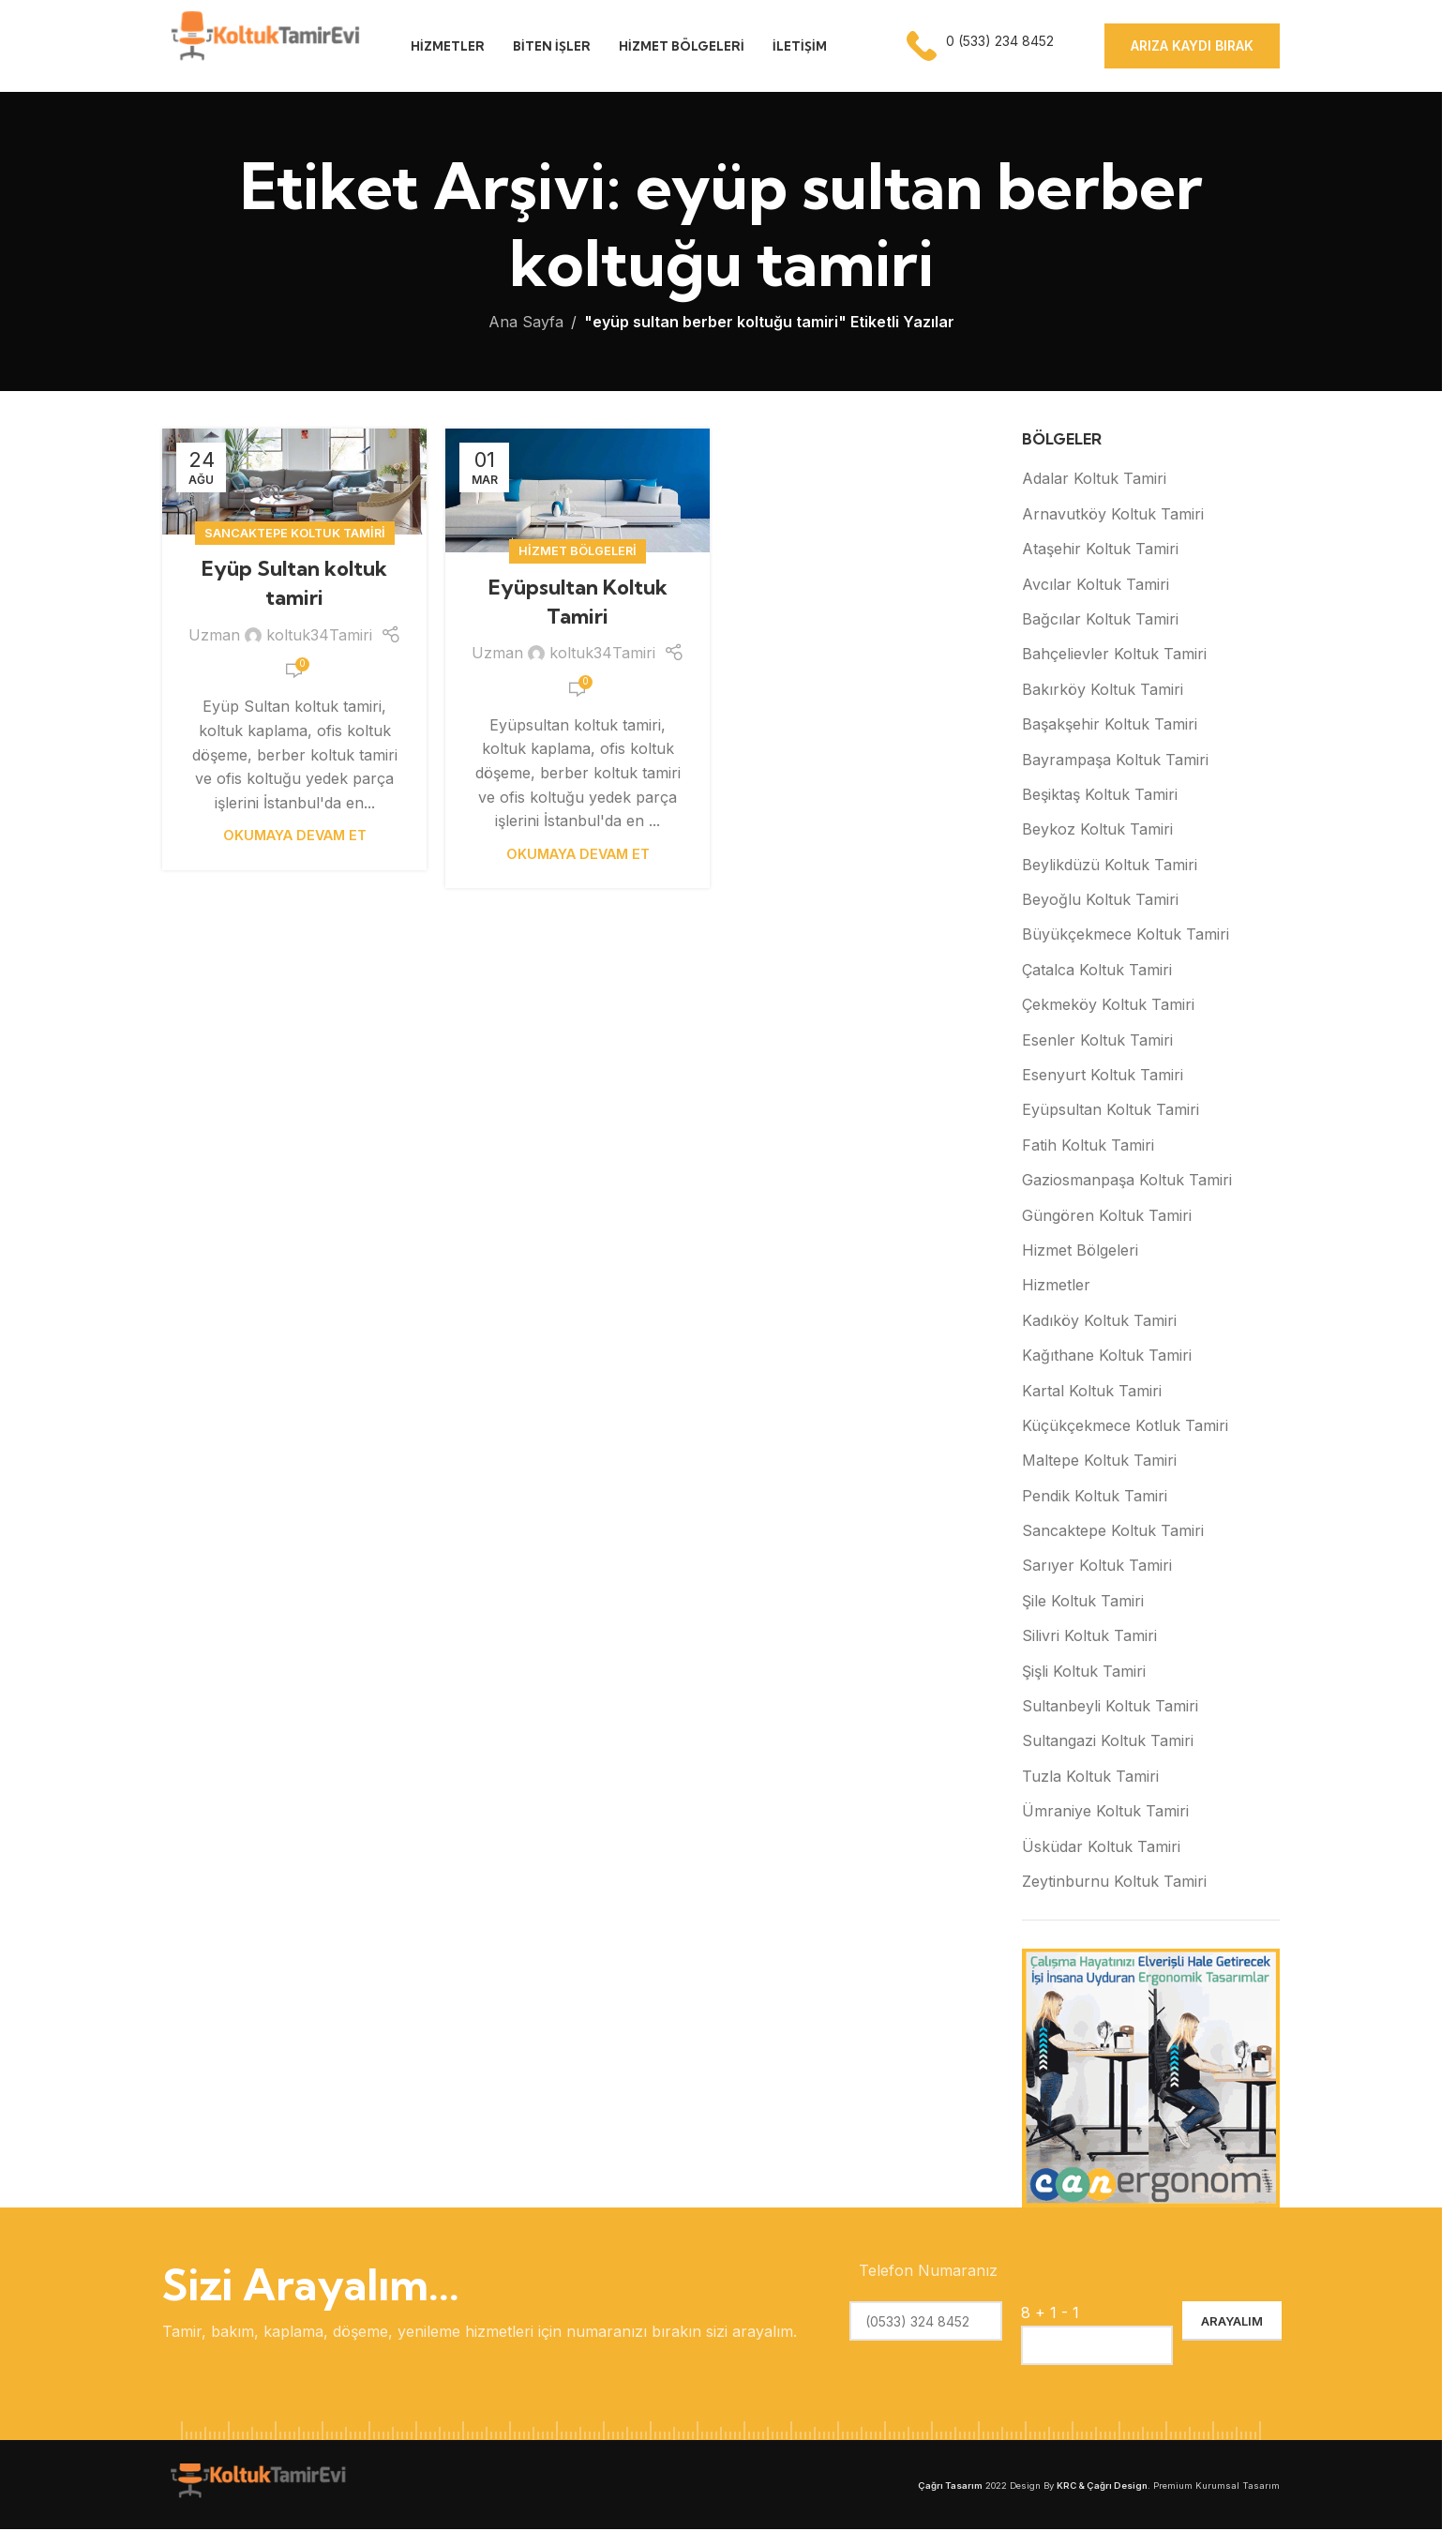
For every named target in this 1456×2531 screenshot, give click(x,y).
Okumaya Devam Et (295, 837)
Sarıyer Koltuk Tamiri (1097, 1567)
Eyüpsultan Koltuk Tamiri (1110, 1111)
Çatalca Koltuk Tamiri (1097, 971)
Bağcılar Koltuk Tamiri (1100, 620)
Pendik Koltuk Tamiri (1094, 1497)
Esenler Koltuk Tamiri (1097, 1041)
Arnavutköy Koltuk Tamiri (1113, 515)
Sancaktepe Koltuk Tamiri (294, 535)
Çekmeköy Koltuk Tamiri (1108, 1006)
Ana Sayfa (525, 323)
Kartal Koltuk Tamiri (1092, 1391)
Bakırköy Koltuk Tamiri (1102, 691)
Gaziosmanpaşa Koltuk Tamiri (1127, 1181)
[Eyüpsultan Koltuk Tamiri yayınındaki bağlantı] (577, 492)
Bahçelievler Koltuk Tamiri (1114, 655)
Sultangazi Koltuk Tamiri (1107, 1742)
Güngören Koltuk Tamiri (1107, 1216)
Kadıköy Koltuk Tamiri (1099, 1322)
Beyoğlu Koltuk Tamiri (1100, 901)
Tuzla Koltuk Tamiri (1090, 1778)
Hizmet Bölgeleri (577, 553)
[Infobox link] (982, 47)
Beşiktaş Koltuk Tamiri (1100, 796)
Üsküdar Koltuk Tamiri (1101, 1847)
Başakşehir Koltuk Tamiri (1109, 725)
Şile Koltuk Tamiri (1083, 1602)
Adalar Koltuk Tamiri (1094, 480)
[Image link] (256, 2485)
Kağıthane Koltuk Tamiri (1107, 1357)
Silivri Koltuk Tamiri (1089, 1637)
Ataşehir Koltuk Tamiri (1100, 550)
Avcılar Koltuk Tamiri (1095, 585)
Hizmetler (1056, 1286)
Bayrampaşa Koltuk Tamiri (1115, 760)
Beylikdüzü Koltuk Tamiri (1109, 865)
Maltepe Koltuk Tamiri (1099, 1462)
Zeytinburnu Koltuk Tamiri (1114, 1883)
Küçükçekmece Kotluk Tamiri (1125, 1427)
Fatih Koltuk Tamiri (1088, 1146)
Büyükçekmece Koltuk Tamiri (1125, 936)
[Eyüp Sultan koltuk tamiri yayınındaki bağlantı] (294, 483)
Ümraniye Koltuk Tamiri (1105, 1812)
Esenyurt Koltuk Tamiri (1102, 1076)
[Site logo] (263, 45)
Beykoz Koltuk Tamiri (1097, 830)
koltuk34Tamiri (319, 636)
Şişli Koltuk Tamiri (1084, 1672)
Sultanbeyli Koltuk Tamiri (1110, 1707)
